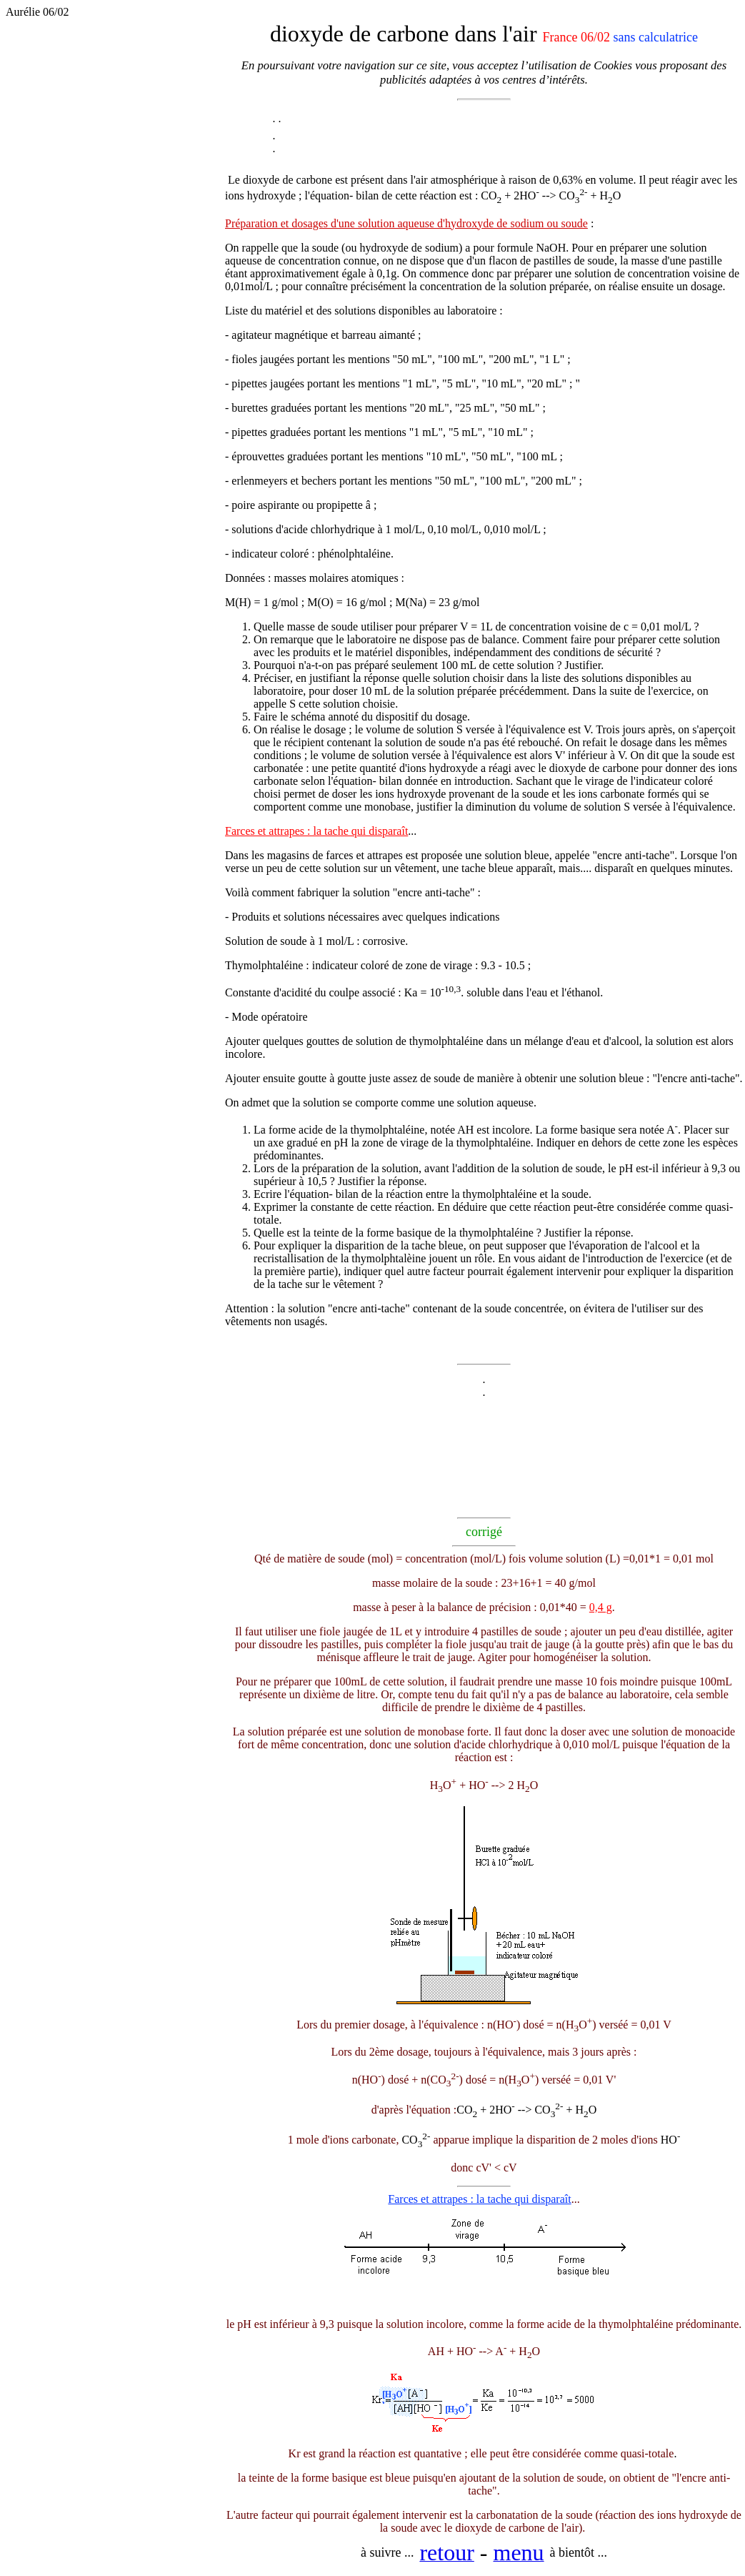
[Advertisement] (115, 388)
